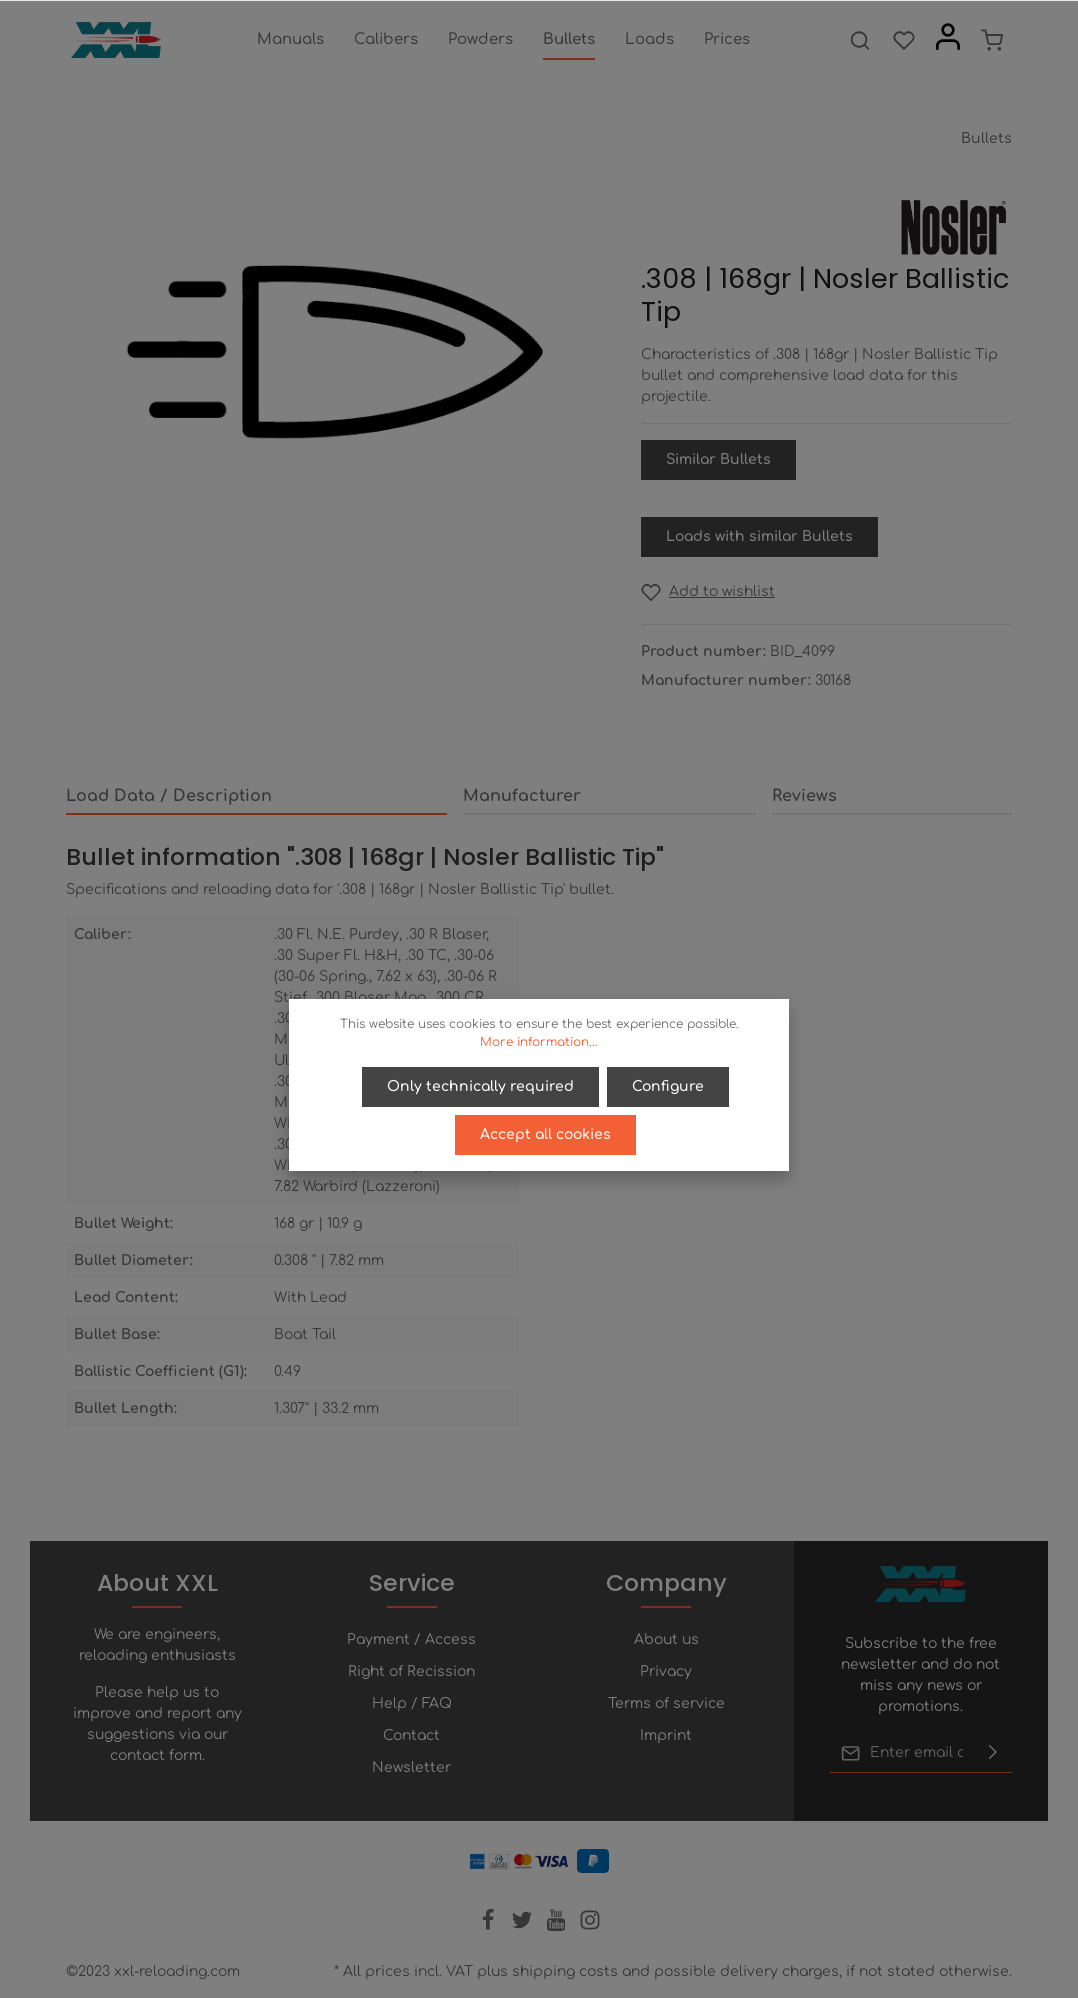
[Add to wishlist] (708, 591)
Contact (411, 1735)
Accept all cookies (545, 1134)
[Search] (860, 40)
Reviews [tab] (804, 796)
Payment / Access (411, 1639)
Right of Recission (411, 1671)
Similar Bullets (718, 459)
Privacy (666, 1671)
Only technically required (480, 1086)
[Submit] (993, 1753)
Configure (668, 1086)
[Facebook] (490, 1926)
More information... (539, 1042)
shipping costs (565, 1971)
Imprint (666, 1735)
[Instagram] (590, 1926)
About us (666, 1639)
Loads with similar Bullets (759, 536)
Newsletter (411, 1767)
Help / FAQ (412, 1703)
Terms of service (666, 1703)
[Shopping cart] (992, 40)
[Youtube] (558, 1926)
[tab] (256, 797)
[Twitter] (524, 1926)
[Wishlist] (904, 40)
